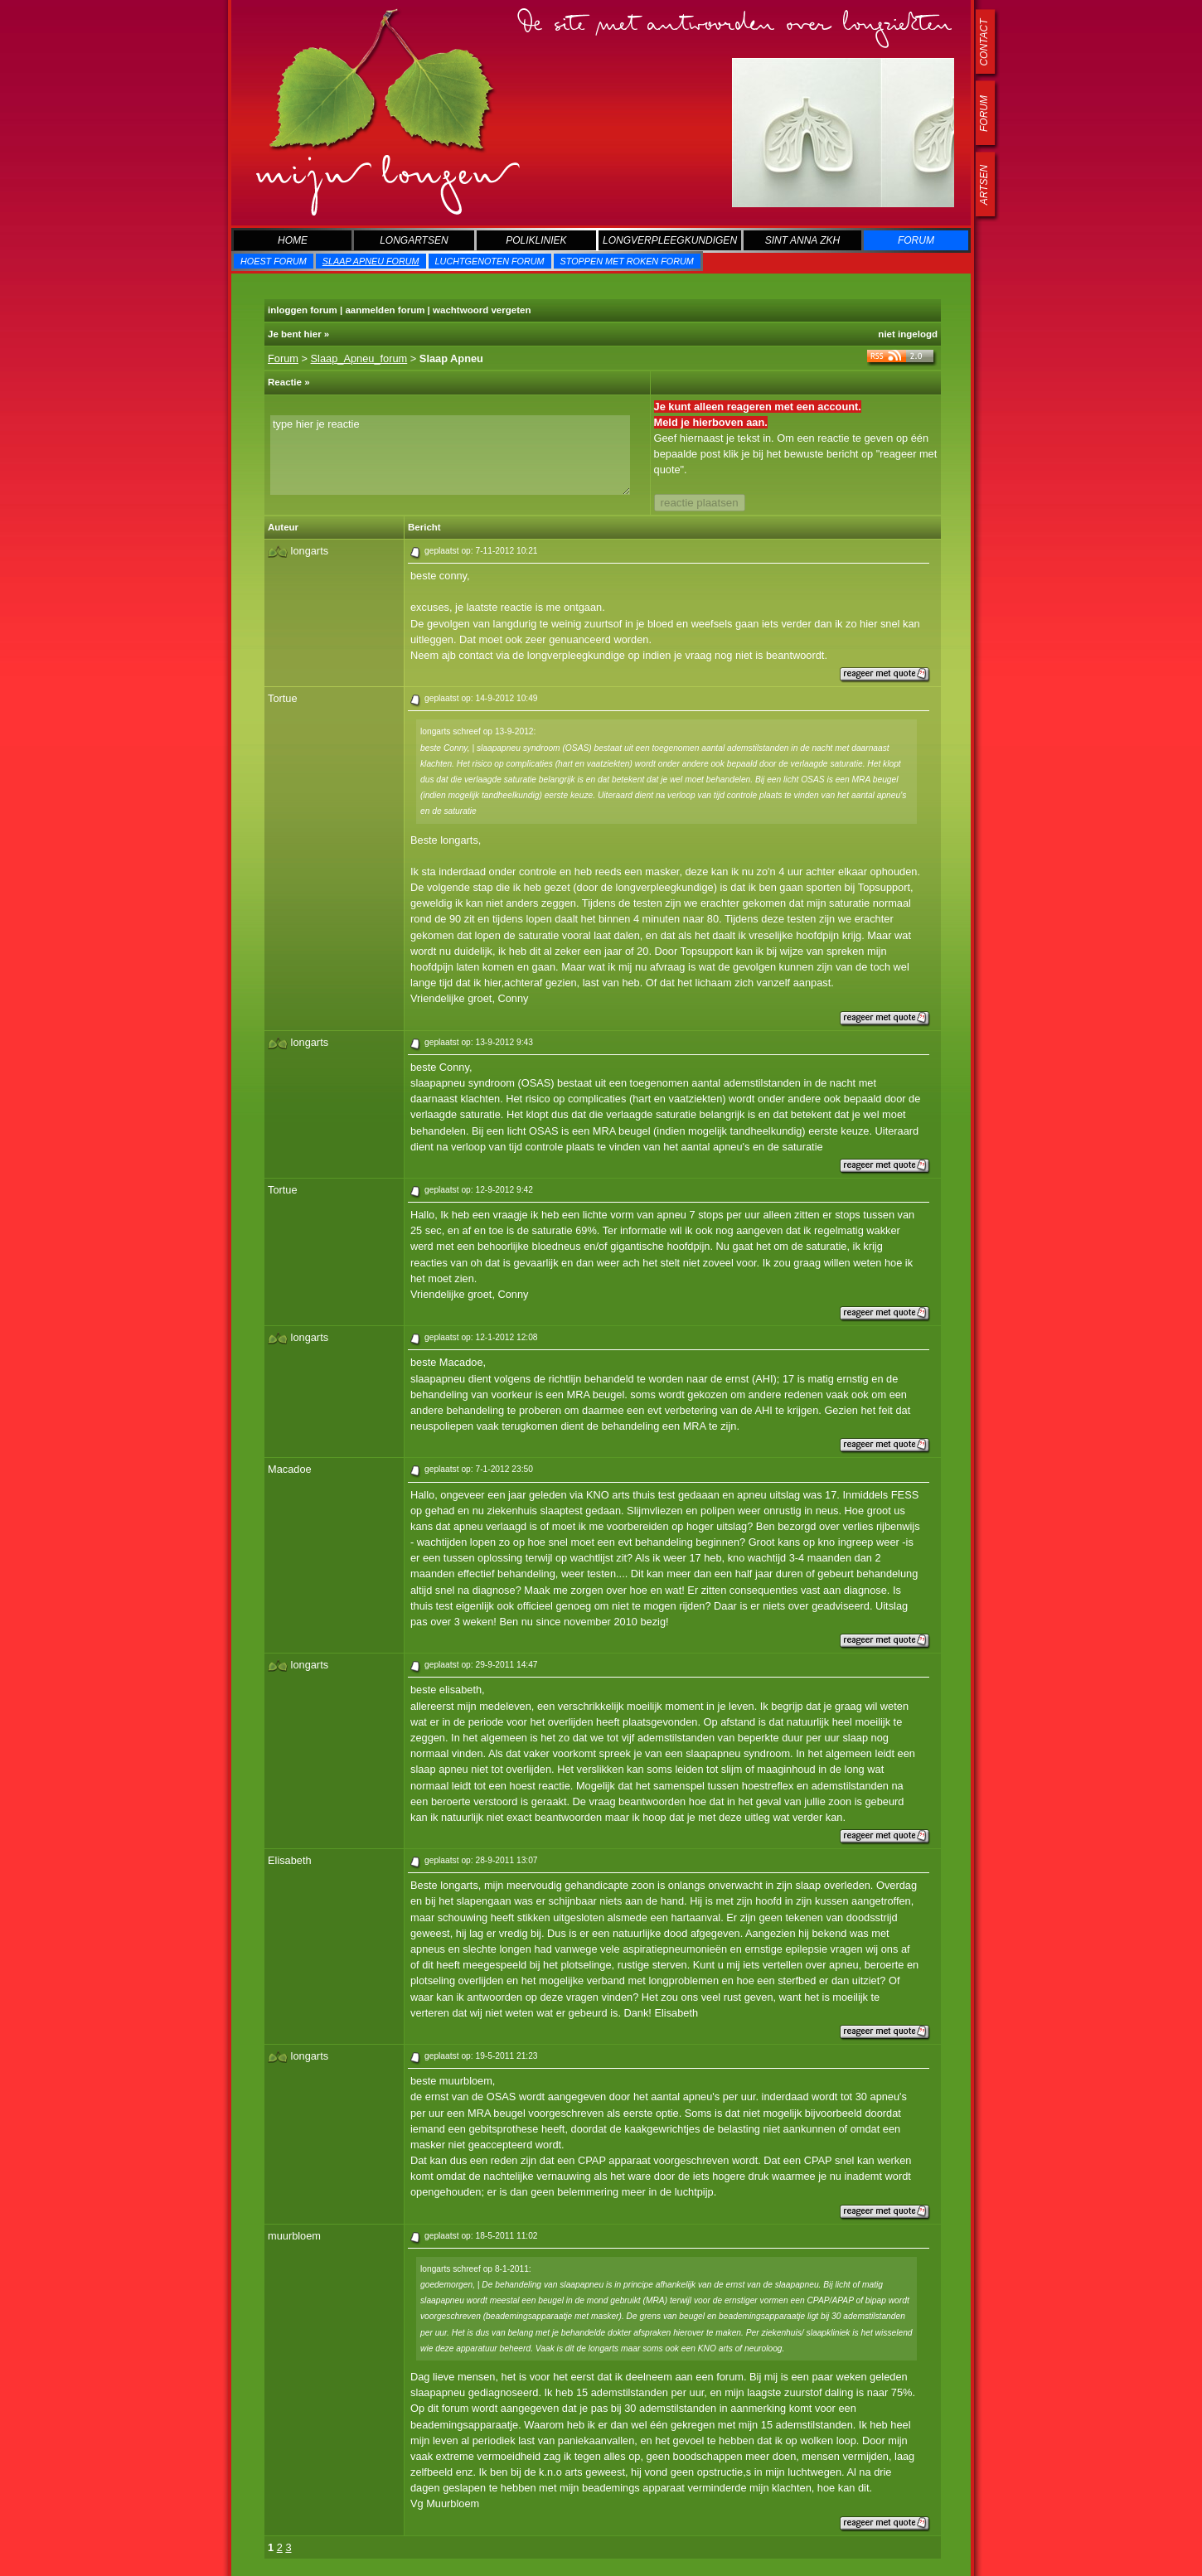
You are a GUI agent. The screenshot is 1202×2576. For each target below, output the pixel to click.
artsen (984, 185)
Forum (916, 240)
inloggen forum (302, 310)
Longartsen (414, 240)
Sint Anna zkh (802, 240)
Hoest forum (273, 261)
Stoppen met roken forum (627, 261)
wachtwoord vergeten (482, 310)
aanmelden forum (384, 310)
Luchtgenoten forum (490, 261)
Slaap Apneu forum (370, 261)
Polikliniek (536, 240)
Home (293, 240)
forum (984, 113)
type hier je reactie (450, 455)
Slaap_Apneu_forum (359, 358)
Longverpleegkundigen (670, 240)
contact (984, 41)
